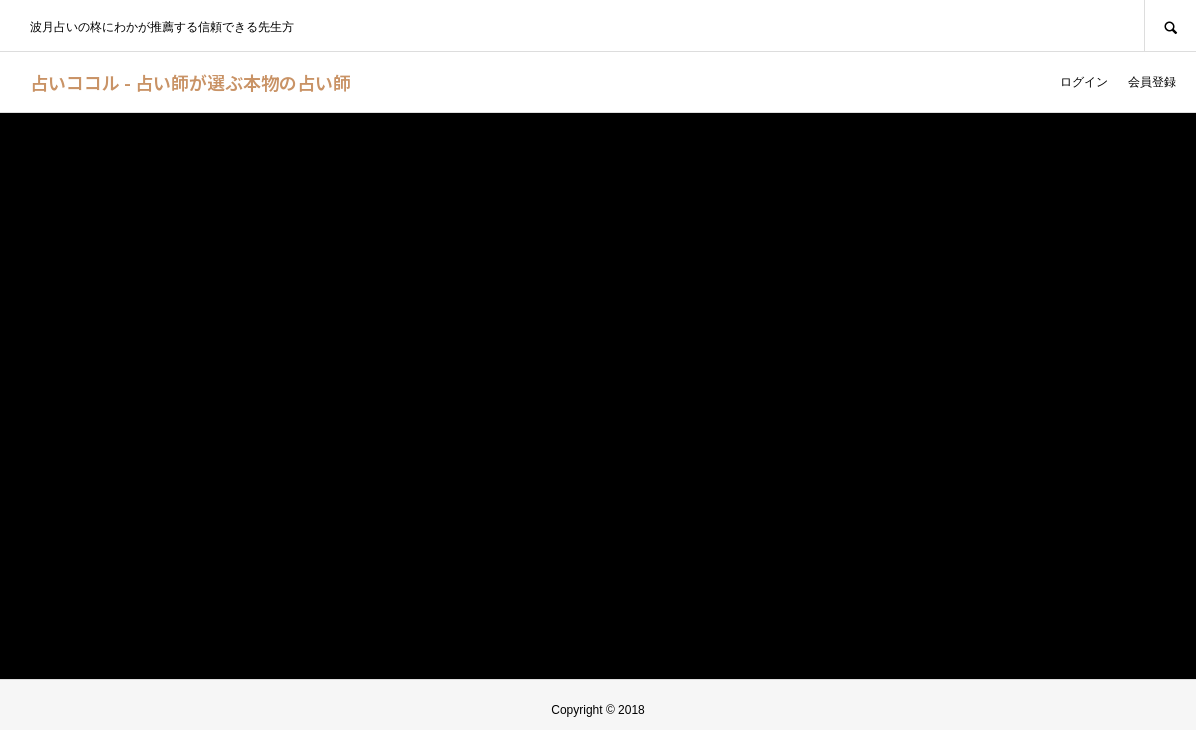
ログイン (1084, 82)
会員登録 (1152, 82)
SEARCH (1170, 25)
